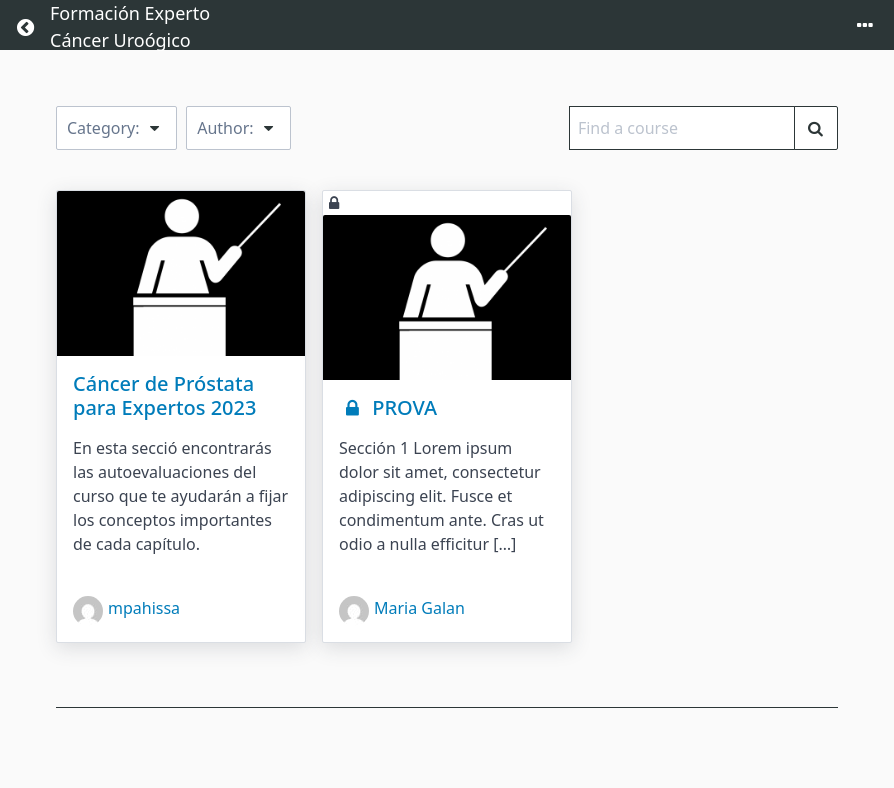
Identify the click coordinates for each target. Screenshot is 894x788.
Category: (116, 128)
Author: (238, 128)
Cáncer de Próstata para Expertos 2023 (164, 395)
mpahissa (126, 611)
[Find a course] (816, 128)
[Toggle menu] (865, 27)
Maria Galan (402, 611)
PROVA (388, 407)
